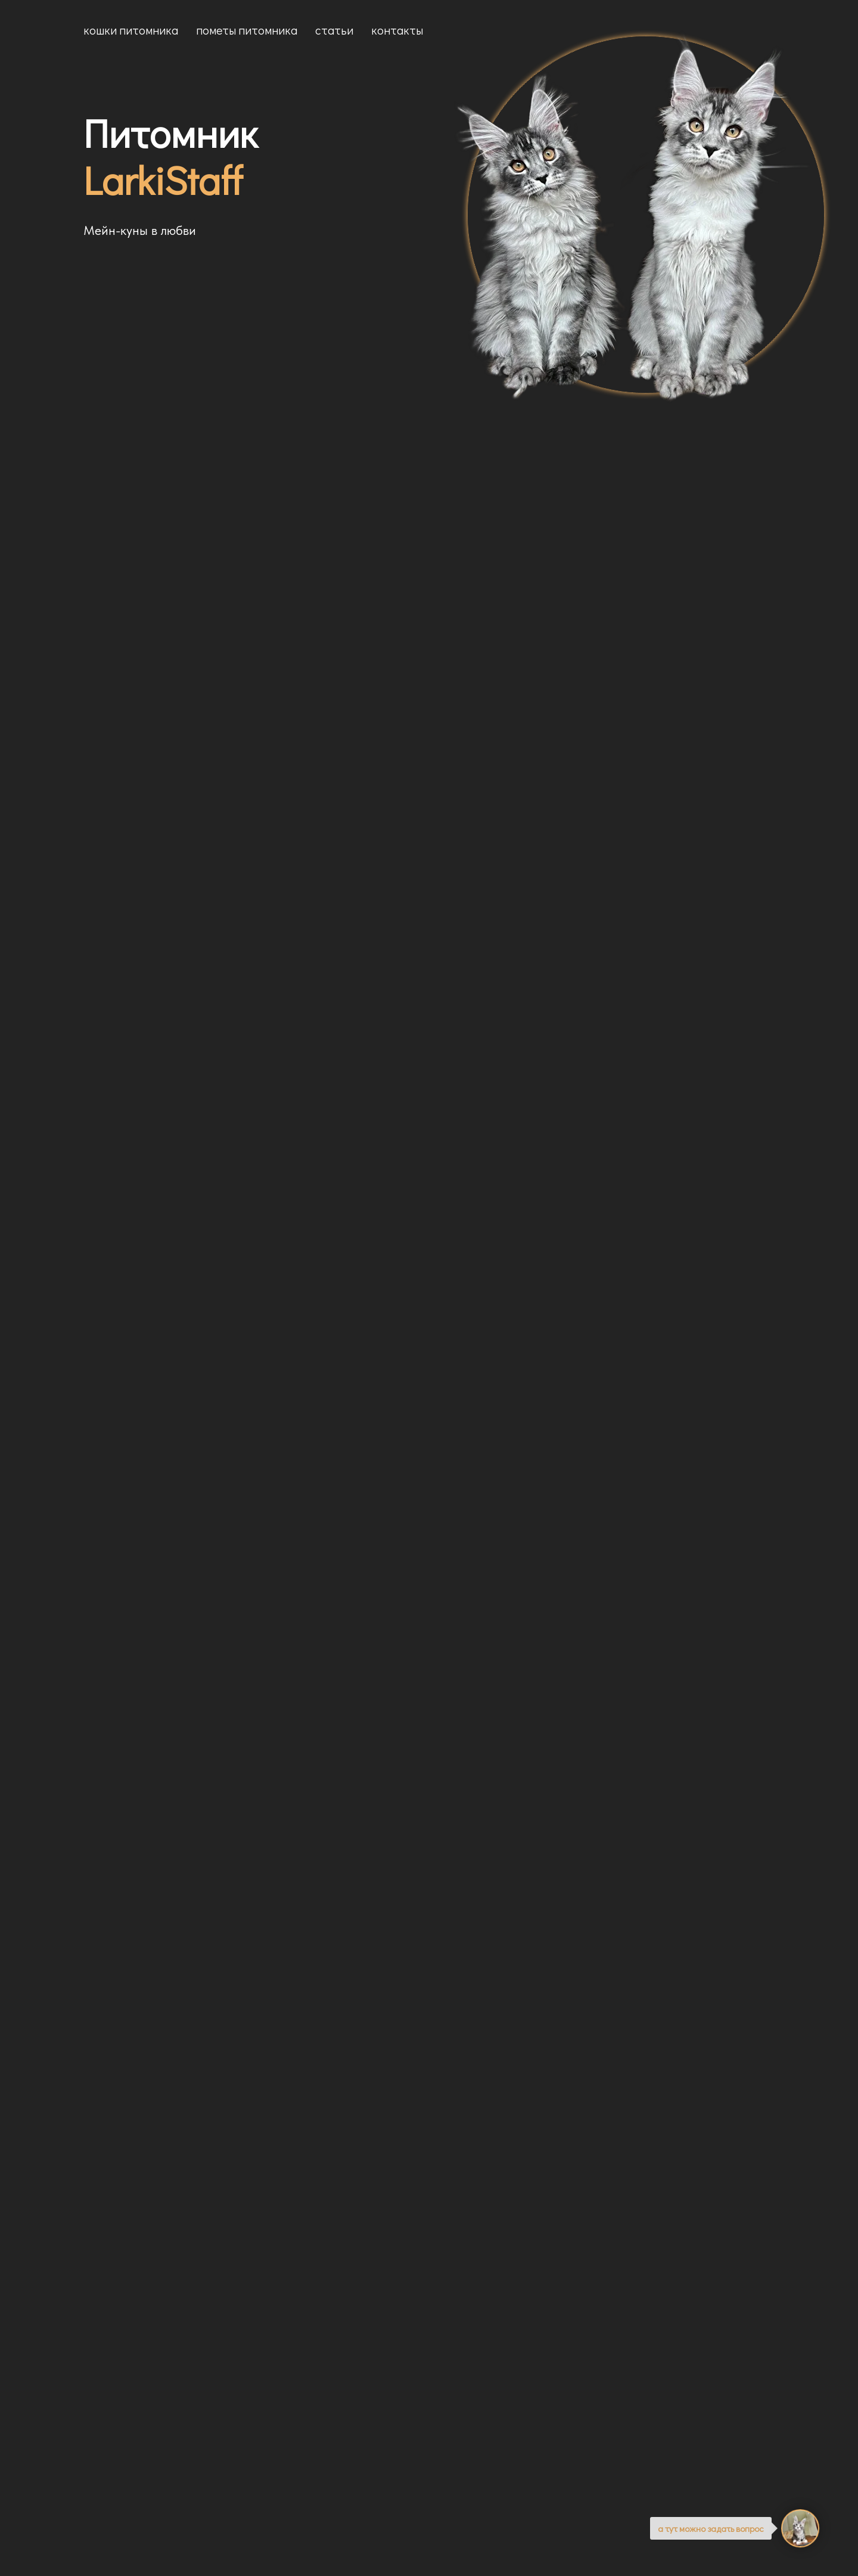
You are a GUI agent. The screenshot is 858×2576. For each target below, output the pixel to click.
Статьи (334, 30)
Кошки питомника (130, 30)
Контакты (397, 30)
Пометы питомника (246, 30)
